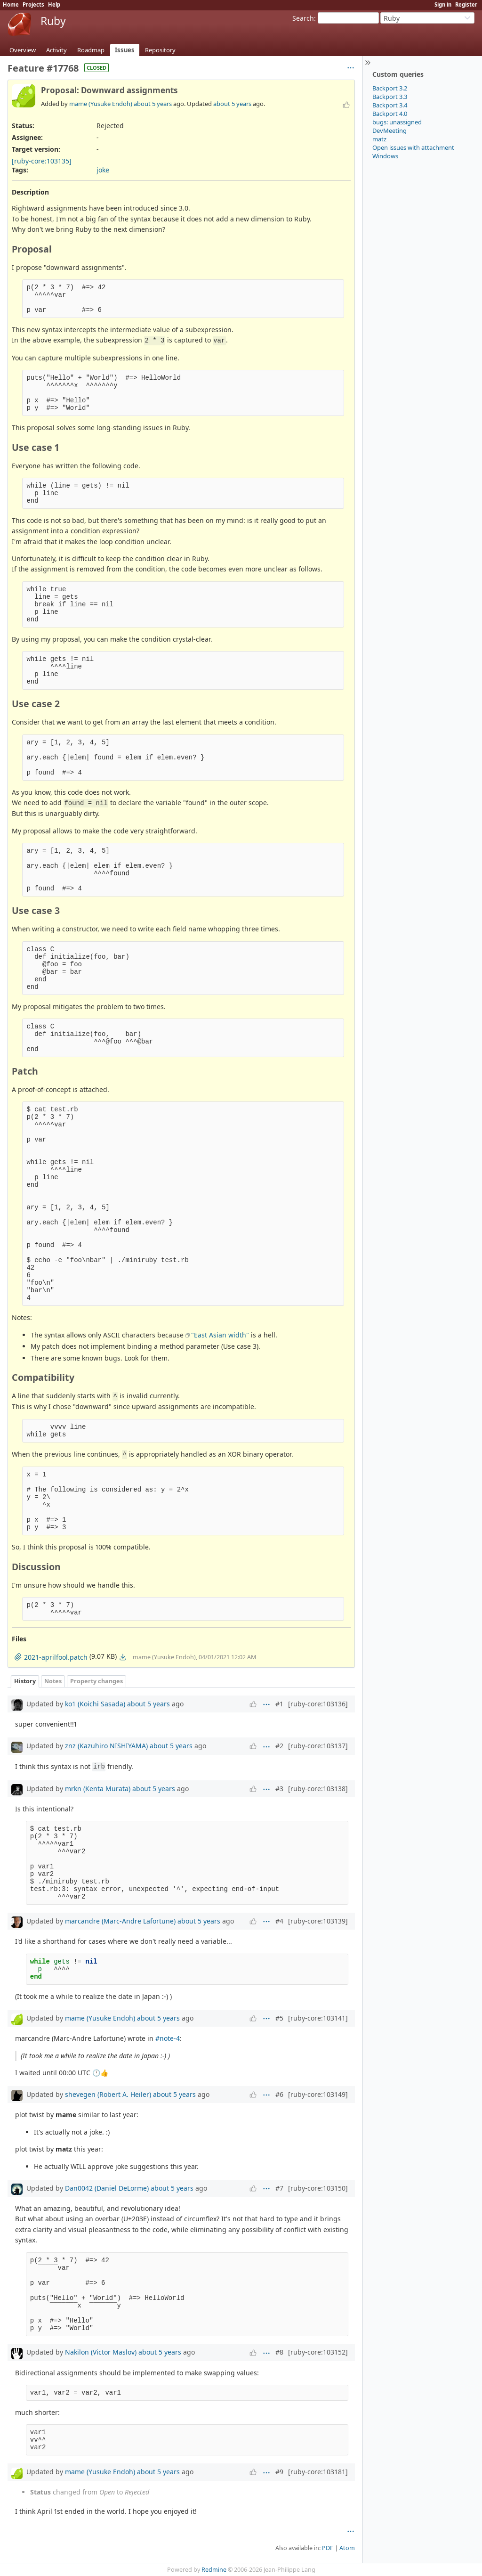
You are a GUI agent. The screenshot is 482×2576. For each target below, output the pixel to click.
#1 (279, 1703)
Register (466, 4)
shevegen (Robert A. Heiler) (108, 2094)
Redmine (213, 2570)
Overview (22, 50)
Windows (385, 156)
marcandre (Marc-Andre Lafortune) (120, 1920)
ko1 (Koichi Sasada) (95, 1703)
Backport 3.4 (389, 105)
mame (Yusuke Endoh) (100, 103)
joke (102, 169)
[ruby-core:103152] (318, 2352)
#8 (279, 2352)
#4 (279, 1920)
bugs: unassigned (397, 122)
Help (54, 4)
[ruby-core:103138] (318, 1788)
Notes (53, 1681)
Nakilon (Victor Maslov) (101, 2352)
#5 (279, 2018)
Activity (56, 50)
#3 (279, 1788)
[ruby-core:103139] (318, 1920)
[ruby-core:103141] (318, 2018)
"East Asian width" (220, 1334)
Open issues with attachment (413, 147)
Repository (160, 50)
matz (379, 139)
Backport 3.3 (389, 96)
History (25, 1681)
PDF (327, 2548)
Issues (125, 50)
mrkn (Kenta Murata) (97, 1788)
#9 (279, 2471)
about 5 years (153, 103)
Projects (33, 4)
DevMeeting (389, 130)
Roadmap (90, 50)
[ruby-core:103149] (318, 2094)
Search (303, 18)
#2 (279, 1745)
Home (11, 4)
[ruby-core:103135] (42, 160)
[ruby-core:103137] (318, 1745)
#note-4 (167, 2038)
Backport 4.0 (389, 113)
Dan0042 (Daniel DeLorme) (107, 2188)
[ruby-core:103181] (318, 2471)
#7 (279, 2188)
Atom (347, 2548)
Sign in (442, 4)
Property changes (96, 1681)
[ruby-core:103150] (318, 2188)
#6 (279, 2094)
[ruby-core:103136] (318, 1703)
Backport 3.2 (389, 88)
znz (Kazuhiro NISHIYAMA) (106, 1745)
